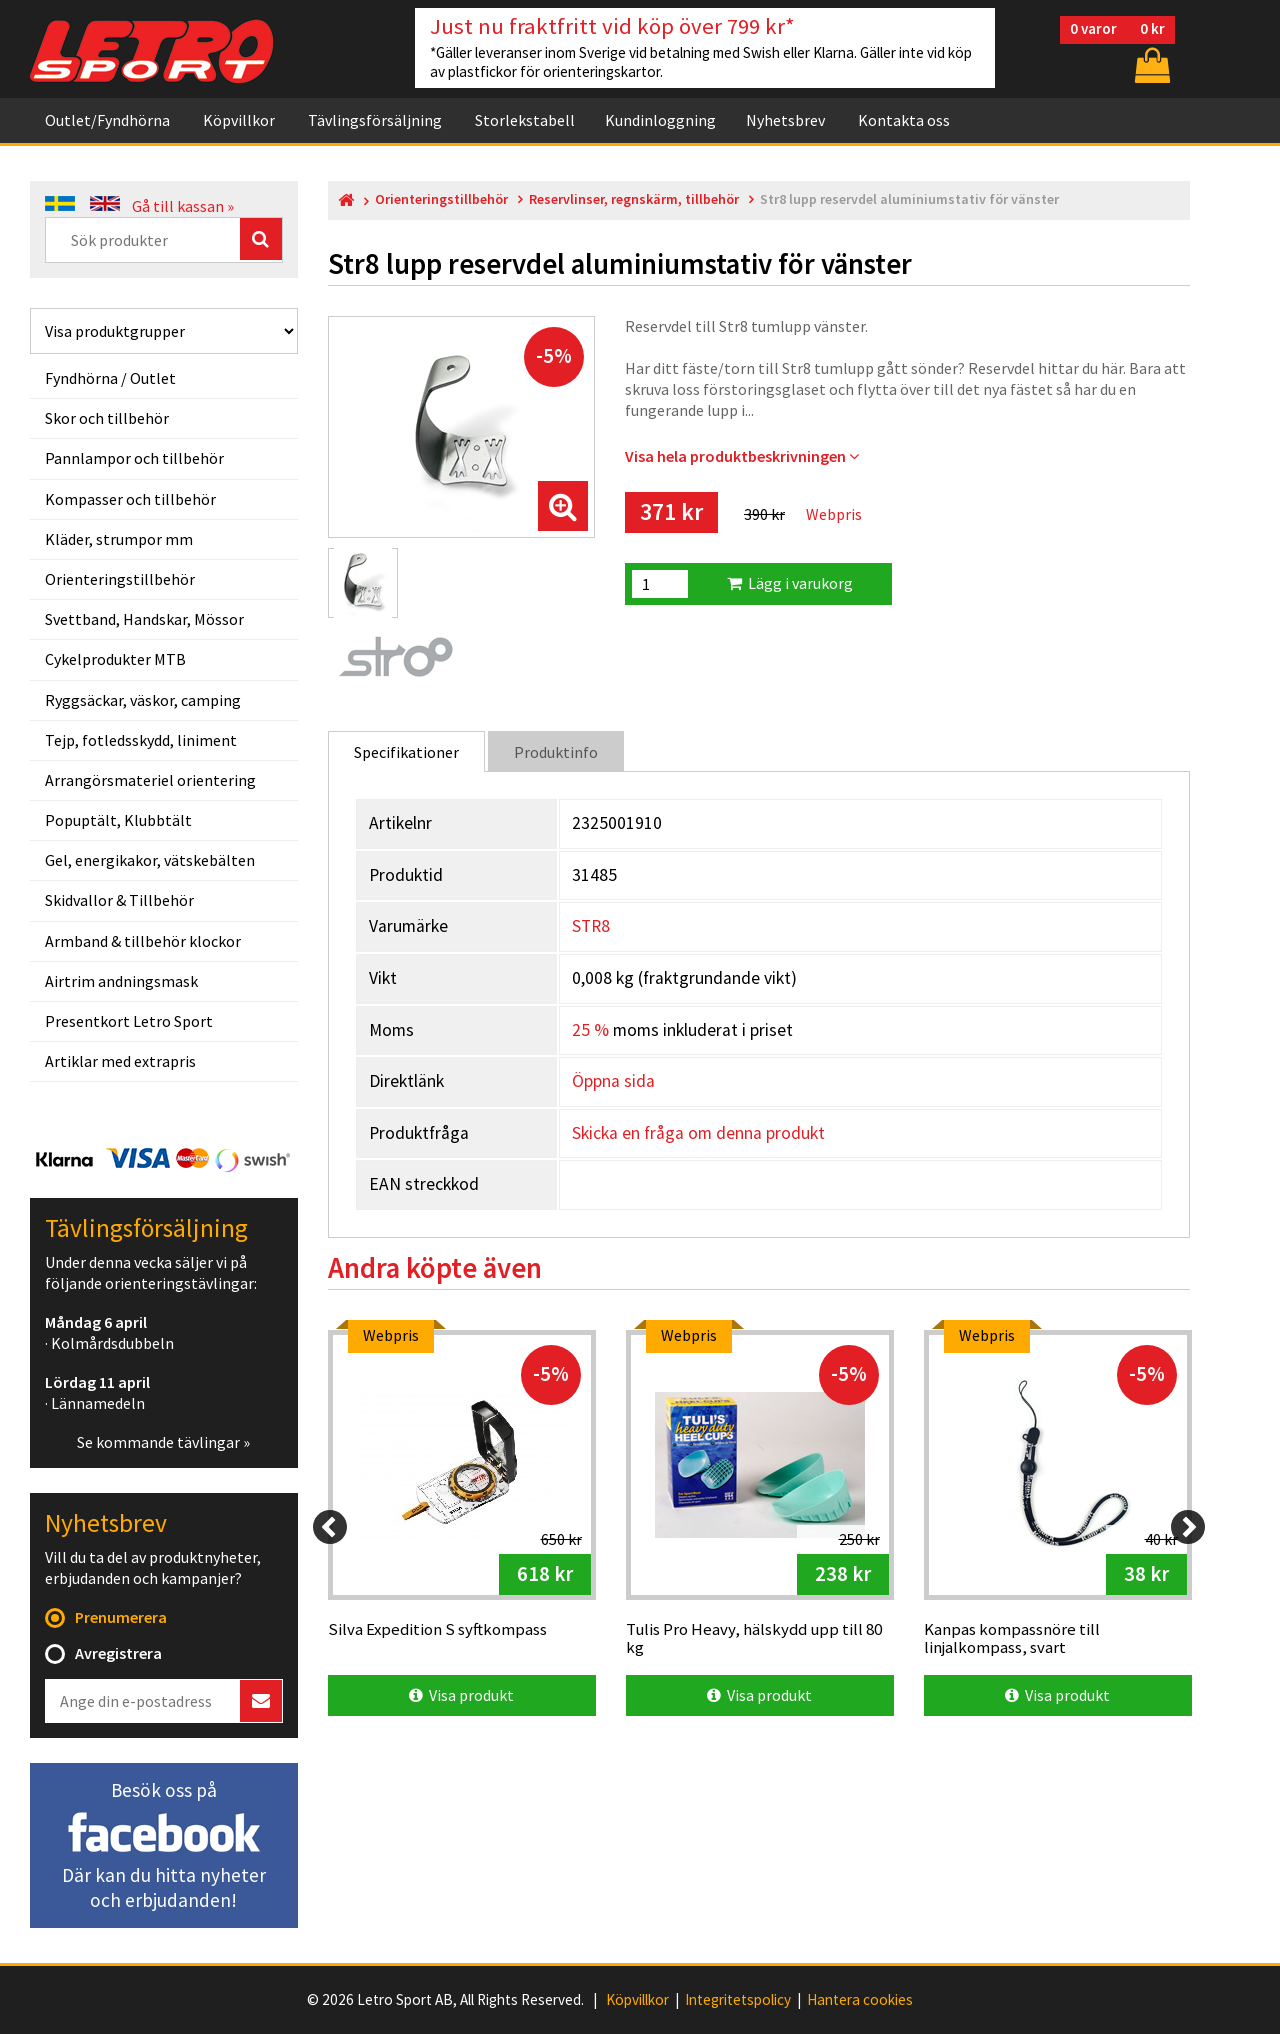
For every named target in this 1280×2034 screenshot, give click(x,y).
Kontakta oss (904, 120)
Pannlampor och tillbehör (134, 458)
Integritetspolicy (738, 2000)
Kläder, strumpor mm (119, 539)
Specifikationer (406, 752)
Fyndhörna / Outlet (110, 378)
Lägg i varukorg (790, 583)
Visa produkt (461, 1695)
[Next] (1188, 1527)
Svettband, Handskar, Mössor (144, 619)
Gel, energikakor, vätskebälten (150, 860)
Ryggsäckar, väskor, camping (143, 700)
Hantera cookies (860, 2000)
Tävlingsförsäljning (375, 120)
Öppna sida (613, 1081)
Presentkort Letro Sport (129, 1021)
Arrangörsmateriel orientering (150, 780)
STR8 (591, 926)
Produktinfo (556, 752)
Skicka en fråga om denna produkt (698, 1133)
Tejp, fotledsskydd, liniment (141, 740)
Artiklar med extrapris (120, 1061)
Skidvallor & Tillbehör (119, 900)
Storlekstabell (525, 120)
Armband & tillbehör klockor (143, 941)
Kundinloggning (660, 120)
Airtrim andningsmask (121, 981)
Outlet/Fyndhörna (107, 120)
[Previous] (330, 1527)
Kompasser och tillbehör (130, 499)
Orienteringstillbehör (120, 579)
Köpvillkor (239, 120)
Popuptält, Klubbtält (118, 820)
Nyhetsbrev (785, 120)
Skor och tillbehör (107, 418)
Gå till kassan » (183, 206)
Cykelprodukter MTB (115, 659)
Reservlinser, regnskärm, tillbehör (634, 199)
